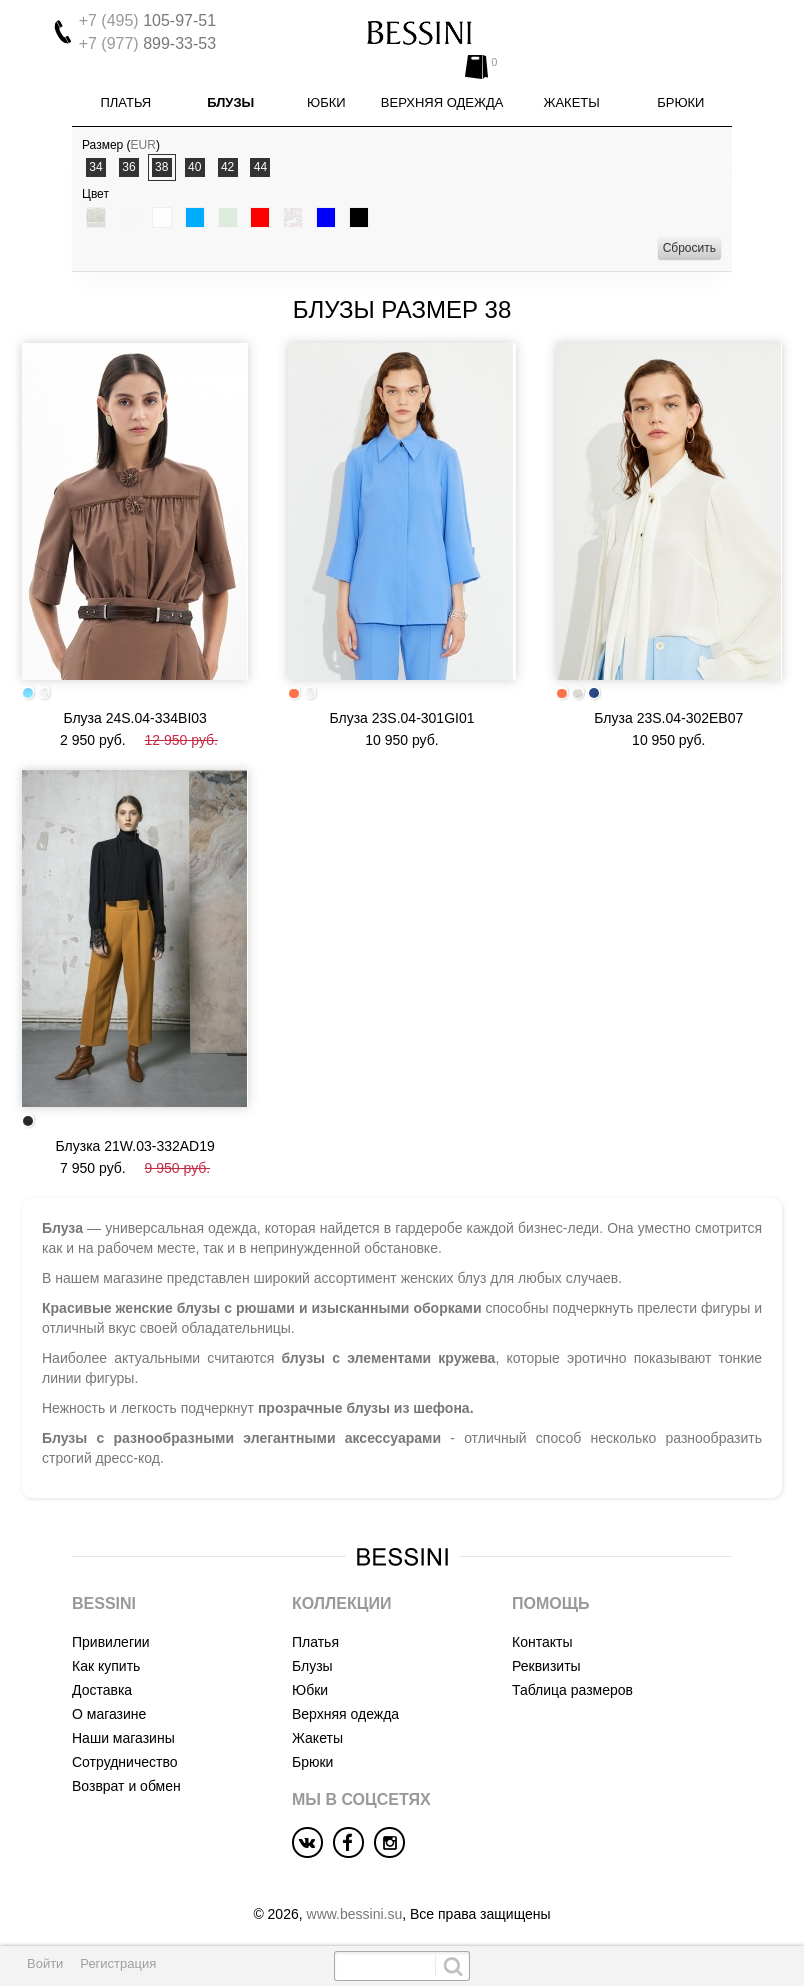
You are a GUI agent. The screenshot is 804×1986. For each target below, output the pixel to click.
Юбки (326, 89)
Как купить (106, 1653)
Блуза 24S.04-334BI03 (135, 705)
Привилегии (111, 1629)
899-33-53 (147, 43)
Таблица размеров (572, 1677)
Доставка (102, 1677)
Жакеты (571, 89)
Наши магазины (123, 1725)
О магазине (109, 1701)
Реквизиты (546, 1653)
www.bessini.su (355, 1901)
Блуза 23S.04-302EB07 (668, 705)
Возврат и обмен (126, 1773)
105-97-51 (147, 20)
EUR (143, 132)
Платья (125, 89)
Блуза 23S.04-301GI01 (401, 705)
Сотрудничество (124, 1749)
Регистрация (118, 1963)
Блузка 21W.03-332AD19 (135, 1132)
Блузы (230, 89)
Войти (45, 1963)
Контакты (542, 1629)
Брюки (680, 89)
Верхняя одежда (442, 89)
